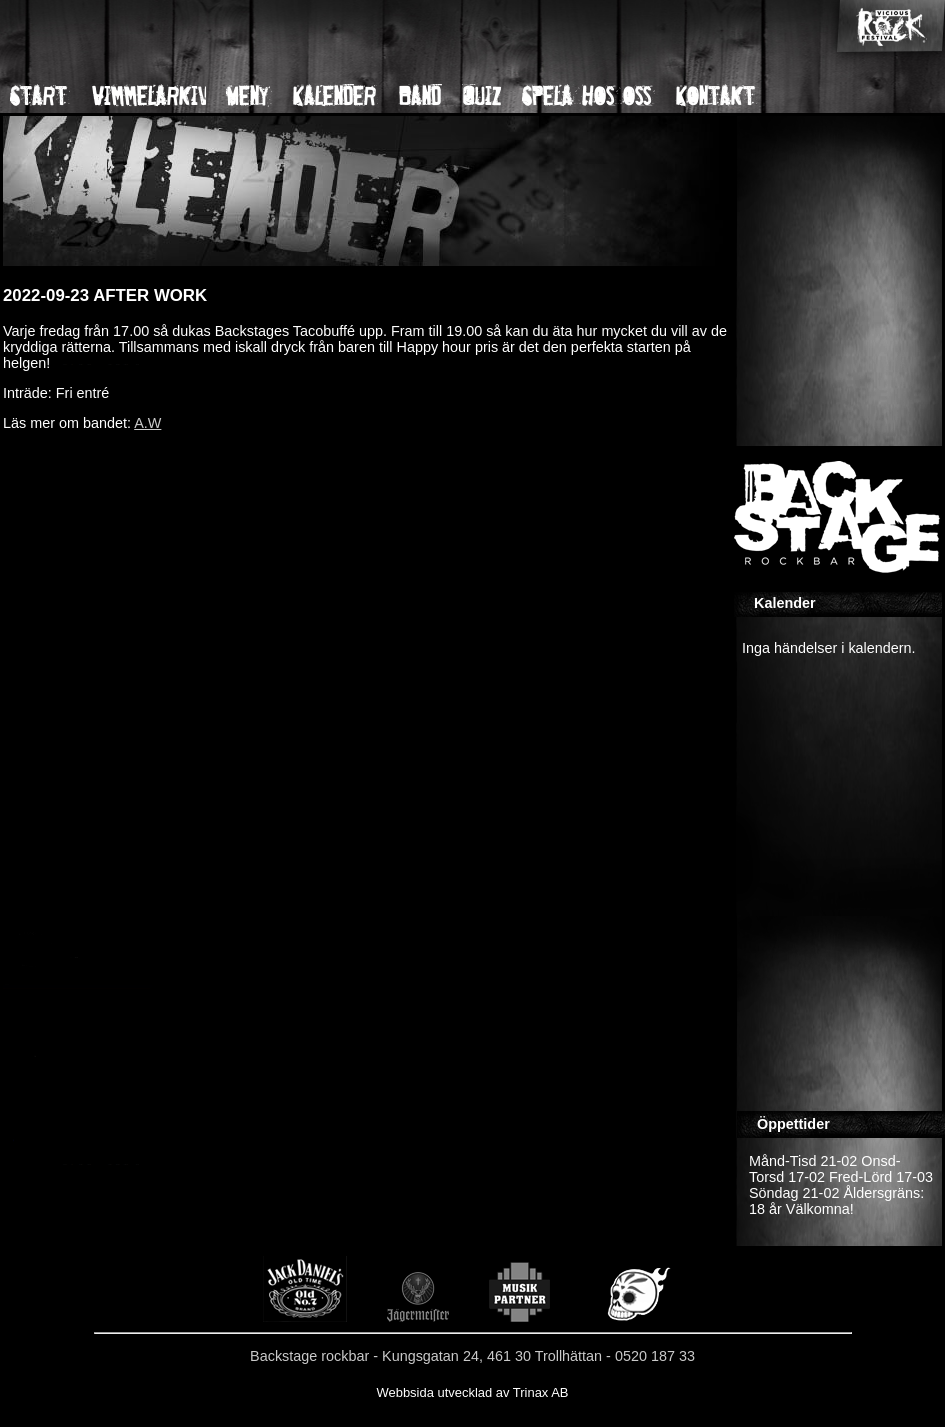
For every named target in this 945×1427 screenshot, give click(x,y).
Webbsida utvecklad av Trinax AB (472, 1392)
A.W (147, 423)
